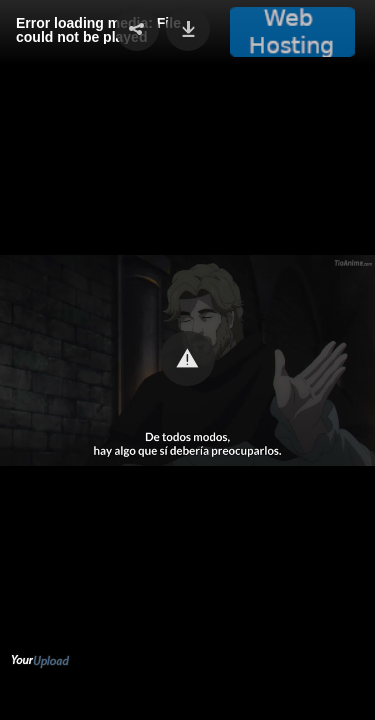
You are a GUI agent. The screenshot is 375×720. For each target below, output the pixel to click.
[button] (187, 358)
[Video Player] (187, 360)
